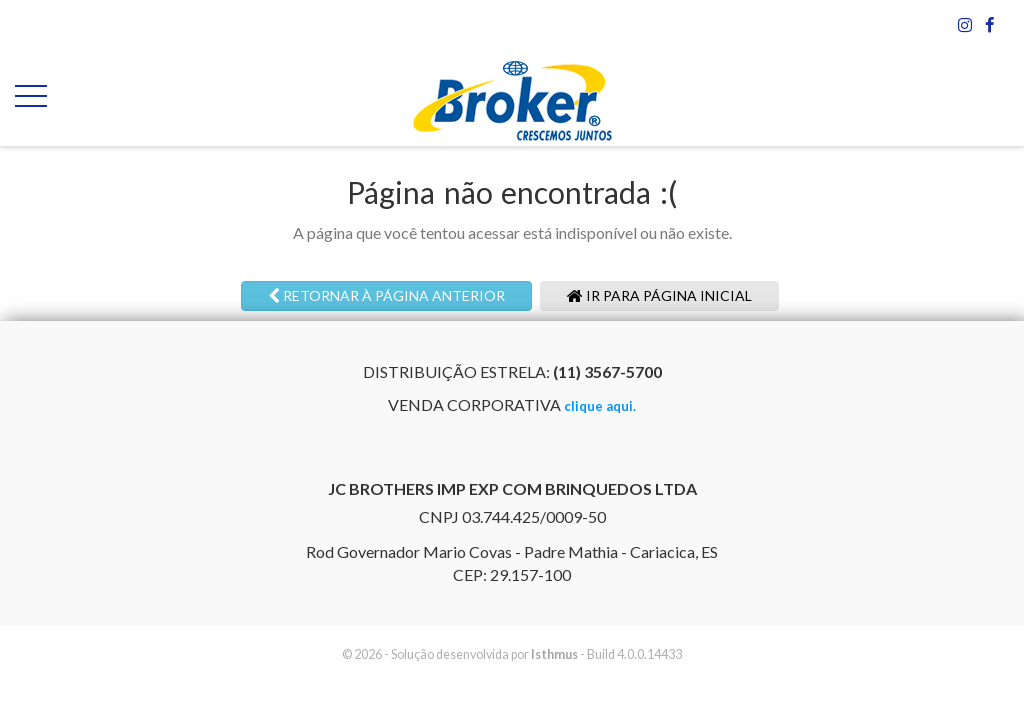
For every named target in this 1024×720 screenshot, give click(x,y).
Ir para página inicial (659, 295)
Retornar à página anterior (386, 295)
